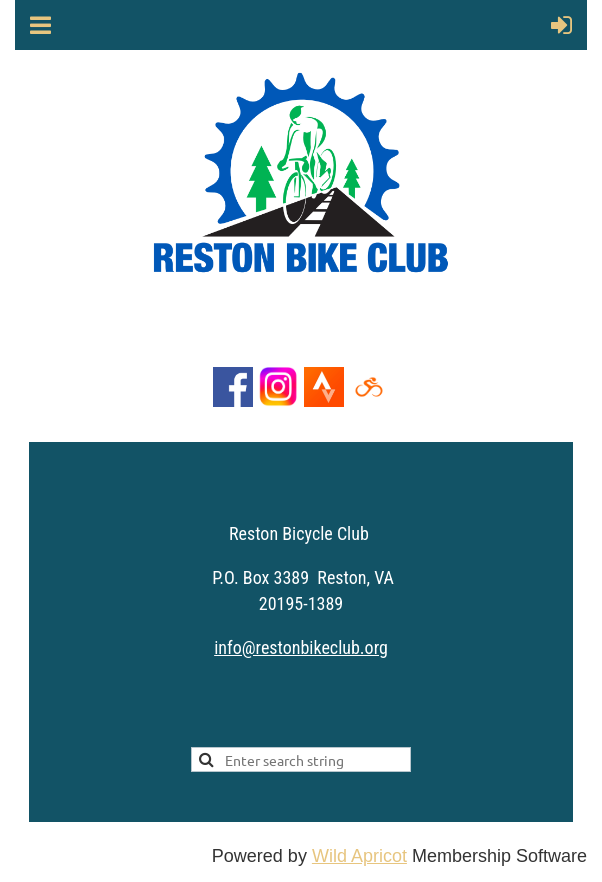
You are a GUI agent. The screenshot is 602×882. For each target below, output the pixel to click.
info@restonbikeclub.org (301, 647)
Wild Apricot (359, 856)
